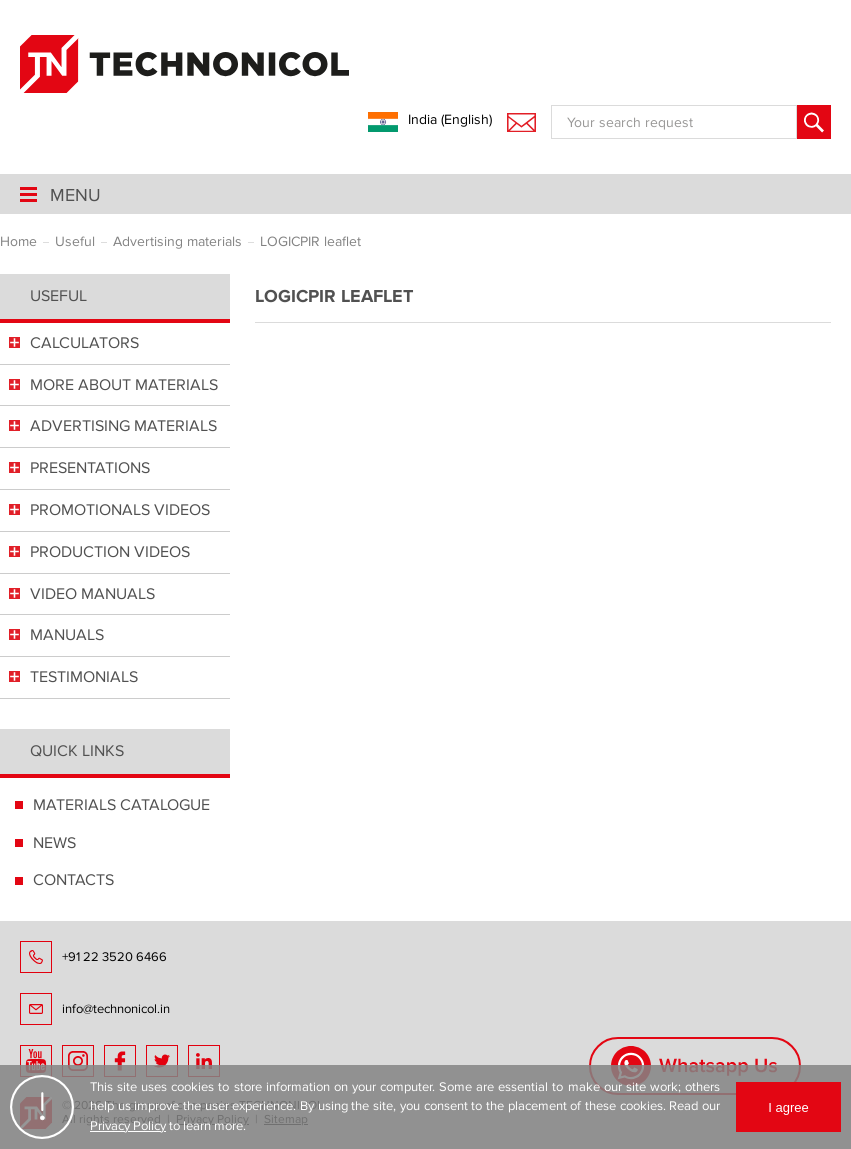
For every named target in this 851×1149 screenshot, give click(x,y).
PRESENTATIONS (90, 468)
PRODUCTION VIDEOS (110, 552)
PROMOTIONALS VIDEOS (120, 510)
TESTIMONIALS (84, 677)
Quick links (77, 751)
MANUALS (67, 635)
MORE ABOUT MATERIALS (124, 385)
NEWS (54, 843)
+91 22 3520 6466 (114, 957)
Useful (58, 296)
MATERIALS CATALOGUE (121, 805)
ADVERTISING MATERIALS (123, 426)
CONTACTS (73, 880)
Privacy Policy (128, 1126)
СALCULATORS (84, 343)
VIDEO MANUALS (92, 594)
